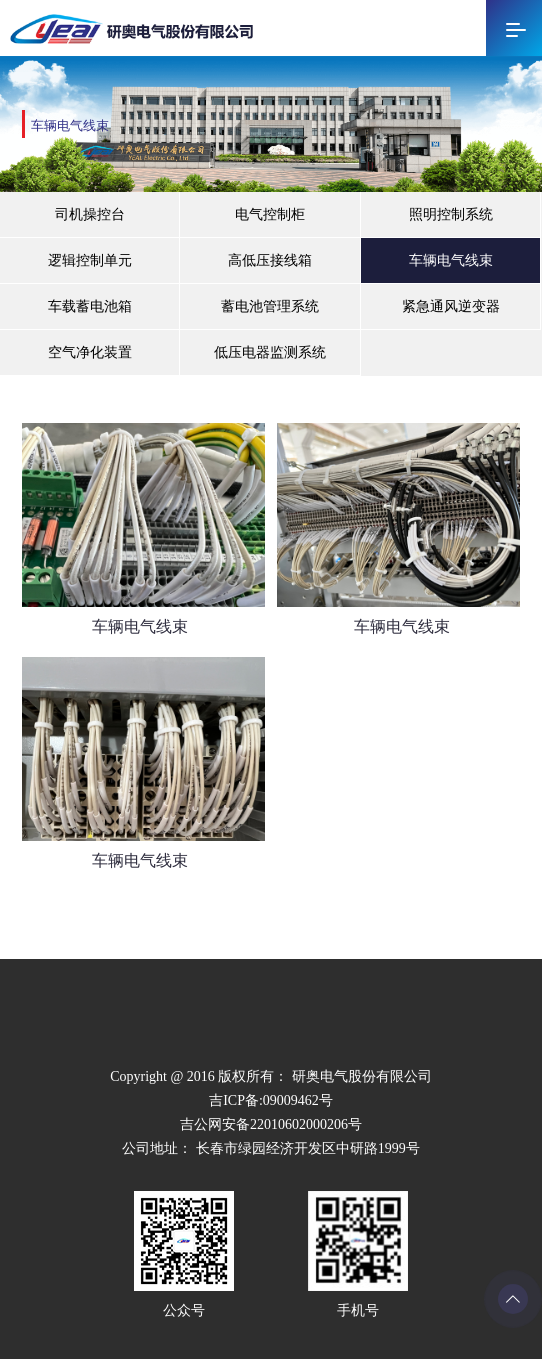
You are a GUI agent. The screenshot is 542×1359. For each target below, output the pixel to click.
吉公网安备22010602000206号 (271, 1124)
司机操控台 (90, 214)
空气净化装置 (90, 352)
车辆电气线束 (451, 260)
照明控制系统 (451, 214)
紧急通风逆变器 (451, 306)
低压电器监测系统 (270, 352)
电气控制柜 (270, 214)
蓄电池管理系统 (270, 306)
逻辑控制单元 (90, 260)
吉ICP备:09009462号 (271, 1100)
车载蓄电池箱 (90, 306)
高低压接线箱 (270, 260)
